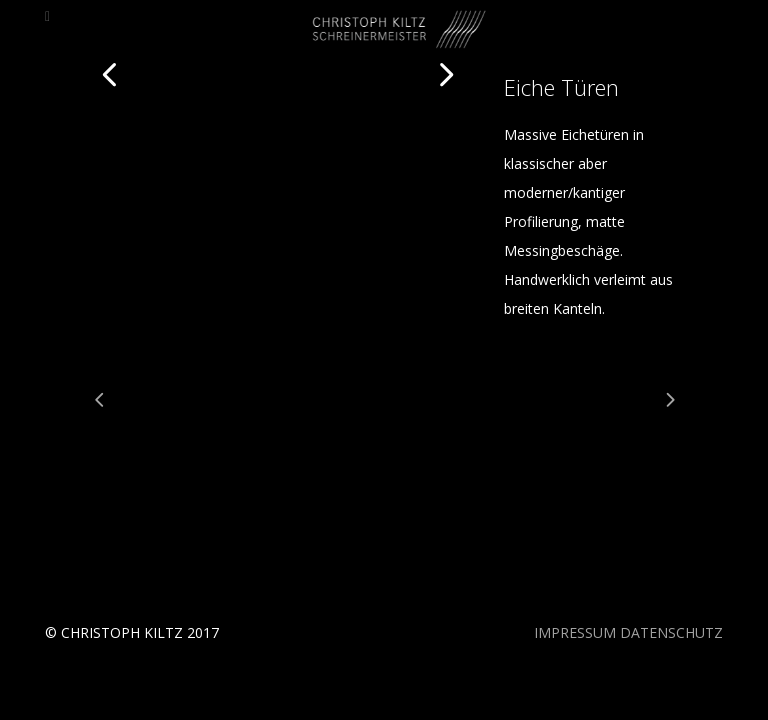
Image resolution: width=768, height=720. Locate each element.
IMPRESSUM (575, 632)
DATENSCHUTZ (671, 632)
